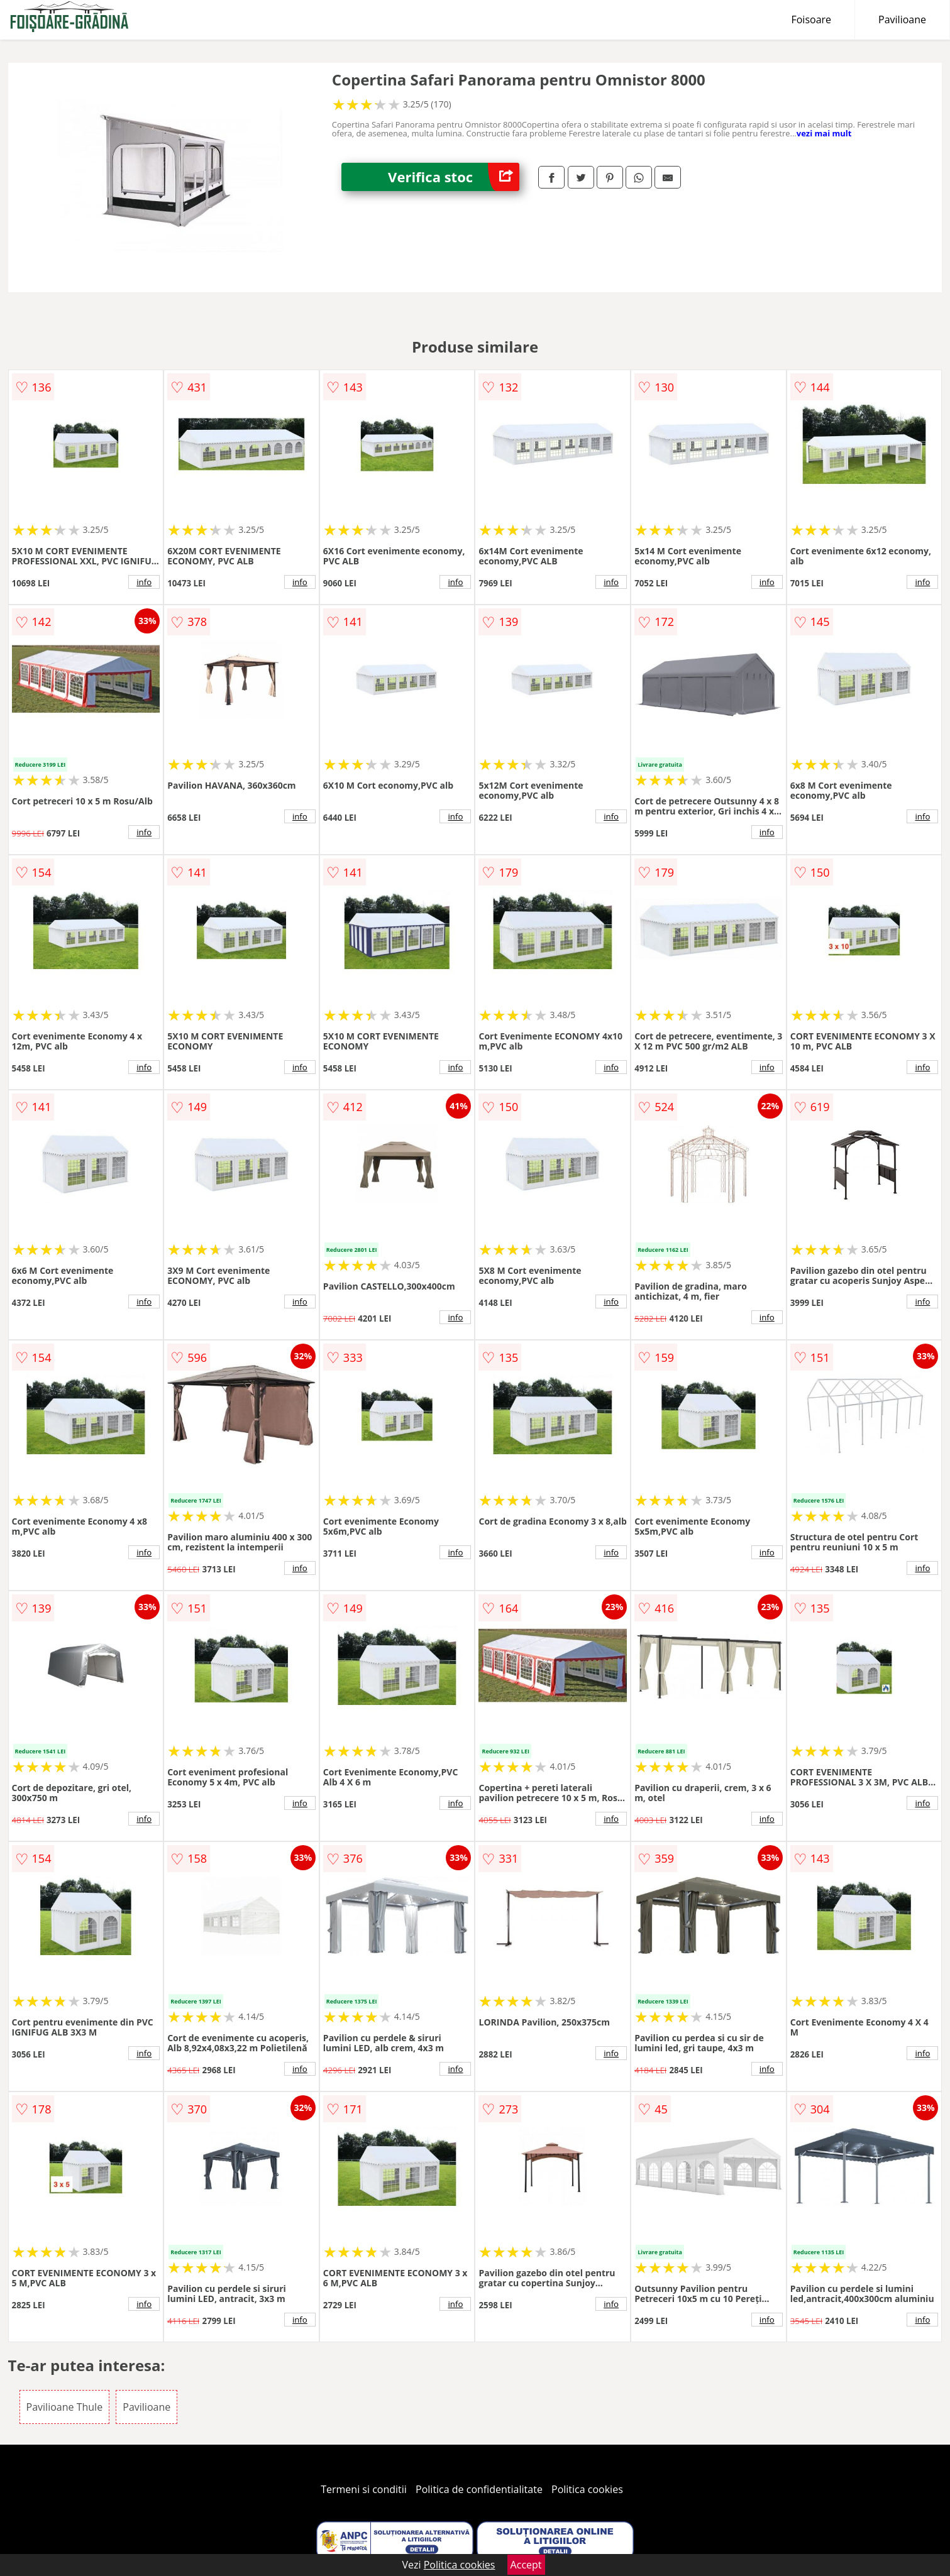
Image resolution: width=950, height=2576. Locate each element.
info (144, 582)
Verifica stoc (453, 177)
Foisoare (811, 19)
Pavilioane (902, 19)
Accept (526, 2565)
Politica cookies (587, 2489)
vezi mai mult (824, 133)
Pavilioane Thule (64, 2407)
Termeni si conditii (364, 2489)
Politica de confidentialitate (479, 2489)
